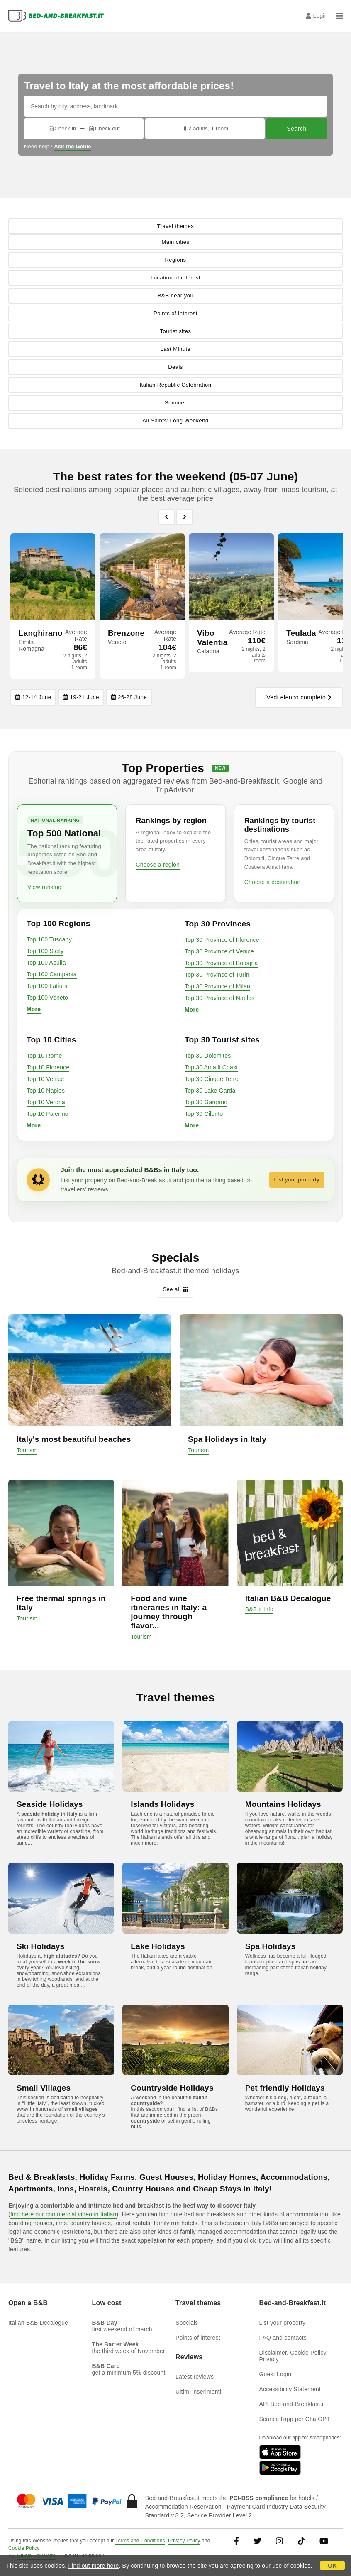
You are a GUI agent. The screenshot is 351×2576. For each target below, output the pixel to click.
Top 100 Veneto (47, 997)
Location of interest (175, 278)
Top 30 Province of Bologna (221, 963)
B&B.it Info (259, 1609)
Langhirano (40, 633)
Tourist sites (175, 331)
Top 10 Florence (48, 1067)
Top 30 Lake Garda (210, 1090)
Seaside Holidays (50, 1804)
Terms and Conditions (140, 2541)
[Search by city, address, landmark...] (175, 106)
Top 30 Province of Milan (217, 986)
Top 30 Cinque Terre (212, 1079)
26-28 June (129, 697)
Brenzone (126, 633)
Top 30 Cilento (204, 1113)
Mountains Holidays (283, 1804)
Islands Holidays (162, 1804)
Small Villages (44, 2087)
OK (332, 2565)
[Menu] (339, 15)
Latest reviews (195, 2376)
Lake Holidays (158, 1946)
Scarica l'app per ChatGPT (294, 2419)
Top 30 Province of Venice (219, 951)
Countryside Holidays (172, 2087)
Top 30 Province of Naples (219, 998)
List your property (296, 1179)
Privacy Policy (184, 2541)
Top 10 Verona (46, 1102)
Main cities (176, 242)
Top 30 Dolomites (208, 1055)
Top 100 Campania (52, 974)
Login (317, 15)
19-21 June (81, 697)
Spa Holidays (270, 1946)
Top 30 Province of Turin (217, 974)
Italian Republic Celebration (176, 385)
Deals (175, 367)
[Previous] (166, 517)
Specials (187, 2322)
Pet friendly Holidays (285, 2087)
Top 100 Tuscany (49, 939)
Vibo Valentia (212, 638)
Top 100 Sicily (45, 951)
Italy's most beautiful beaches (74, 1439)
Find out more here (93, 2565)
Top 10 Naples (46, 1090)
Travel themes (175, 226)
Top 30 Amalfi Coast (211, 1067)
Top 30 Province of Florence (222, 939)
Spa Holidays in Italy (227, 1439)
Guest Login (275, 2374)
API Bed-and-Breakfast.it (292, 2404)
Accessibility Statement (290, 2389)
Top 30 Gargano (206, 1102)
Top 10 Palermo (47, 1113)
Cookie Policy (23, 2548)
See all (175, 1290)
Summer (175, 403)
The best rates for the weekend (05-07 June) (175, 476)
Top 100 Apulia (46, 962)
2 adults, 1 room (205, 128)
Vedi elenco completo (299, 697)
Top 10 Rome (44, 1055)
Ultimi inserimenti (198, 2391)
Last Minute (176, 349)
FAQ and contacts (283, 2337)
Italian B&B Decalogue (288, 1598)
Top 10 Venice (45, 1079)
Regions (175, 260)
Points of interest (175, 313)
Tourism (27, 1450)
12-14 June (33, 697)
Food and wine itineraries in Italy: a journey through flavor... (169, 1612)
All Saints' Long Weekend (175, 420)
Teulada (301, 633)
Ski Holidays (40, 1946)
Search (296, 128)
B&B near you (175, 295)
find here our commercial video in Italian (63, 2214)
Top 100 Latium (47, 986)
